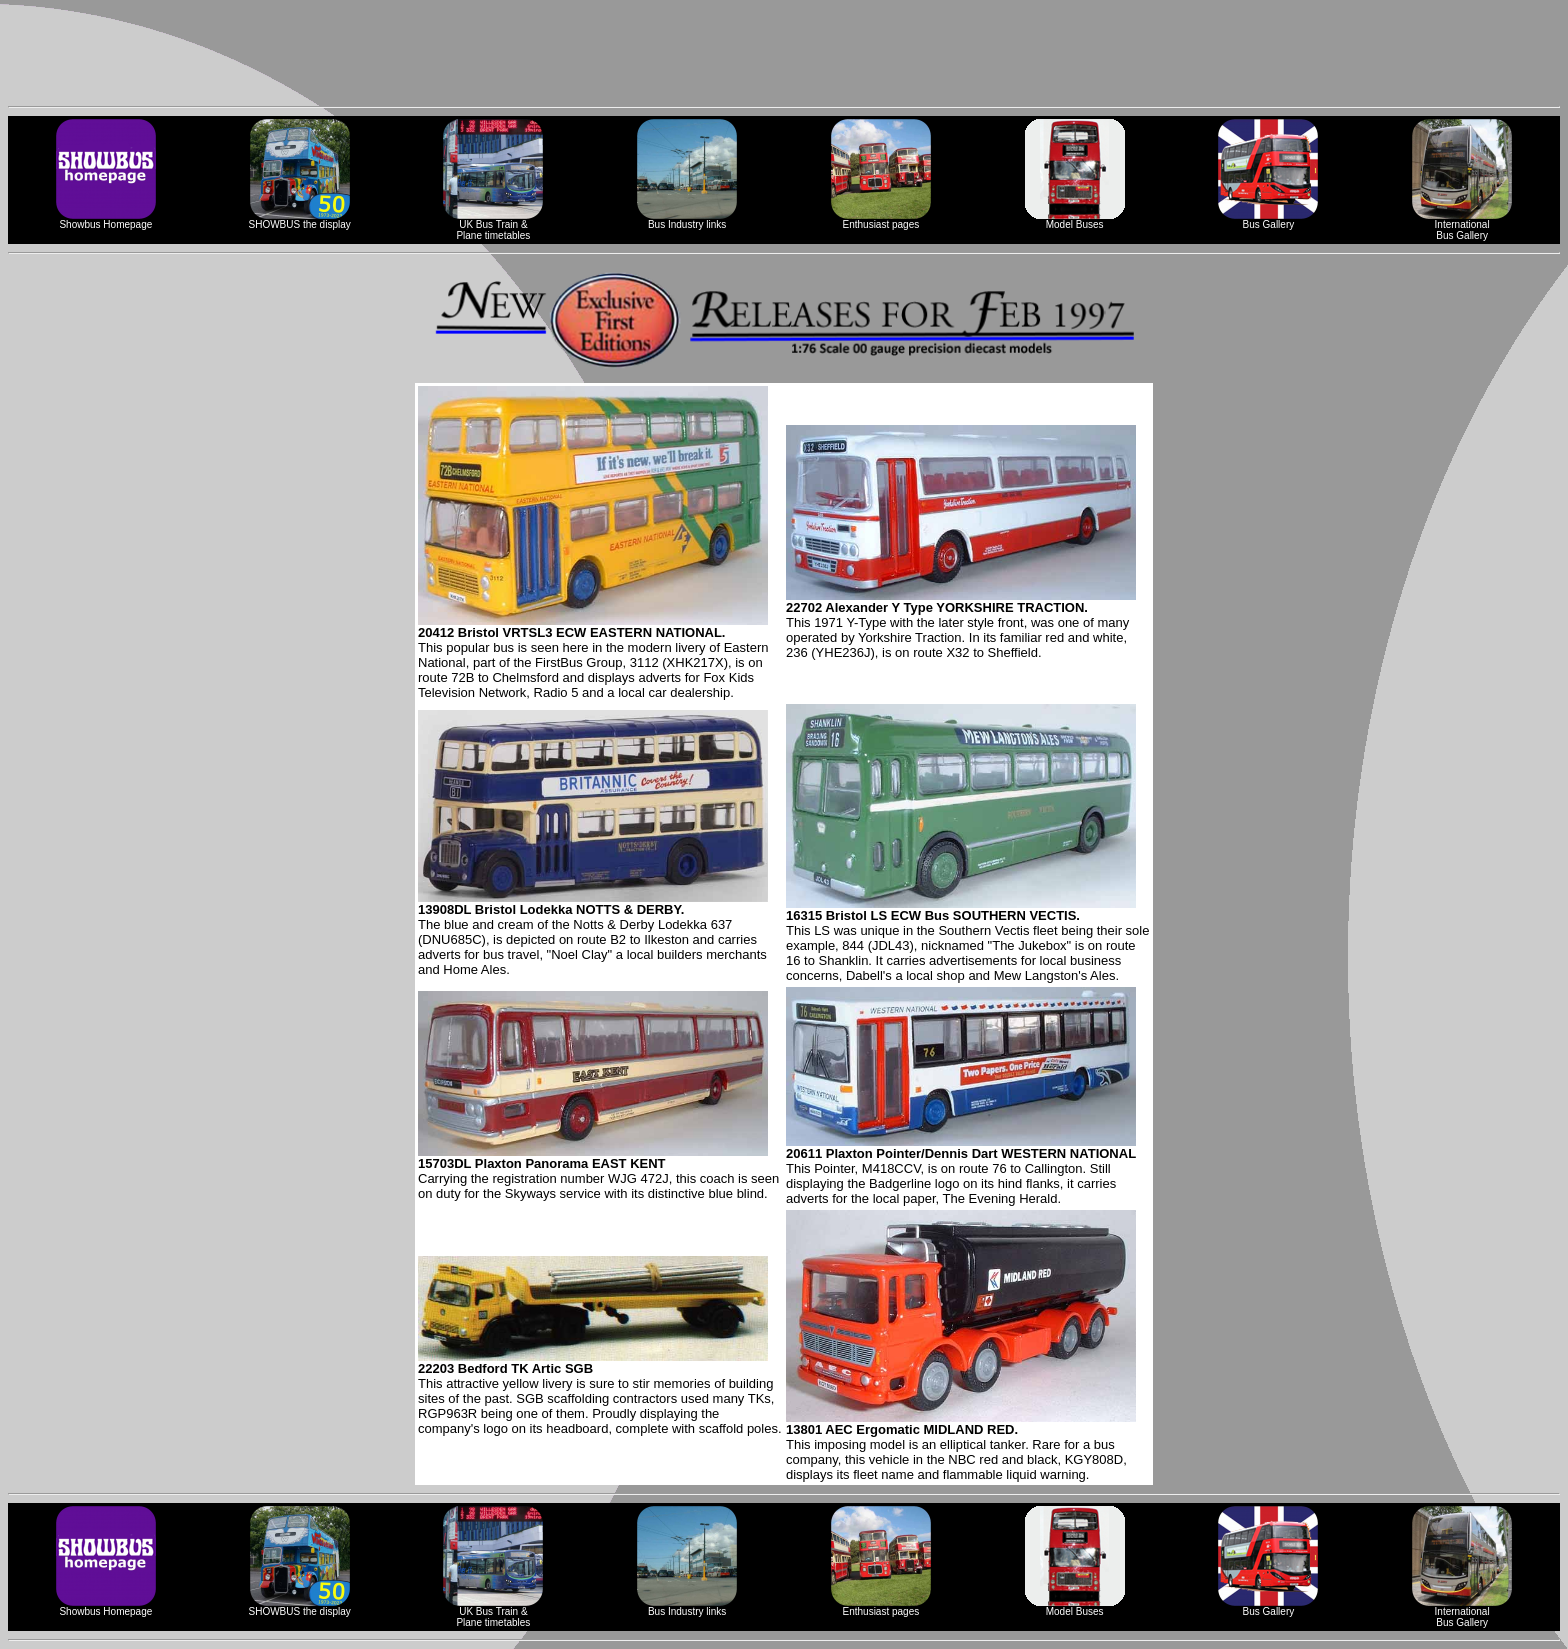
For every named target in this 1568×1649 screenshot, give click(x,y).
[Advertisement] (784, 53)
